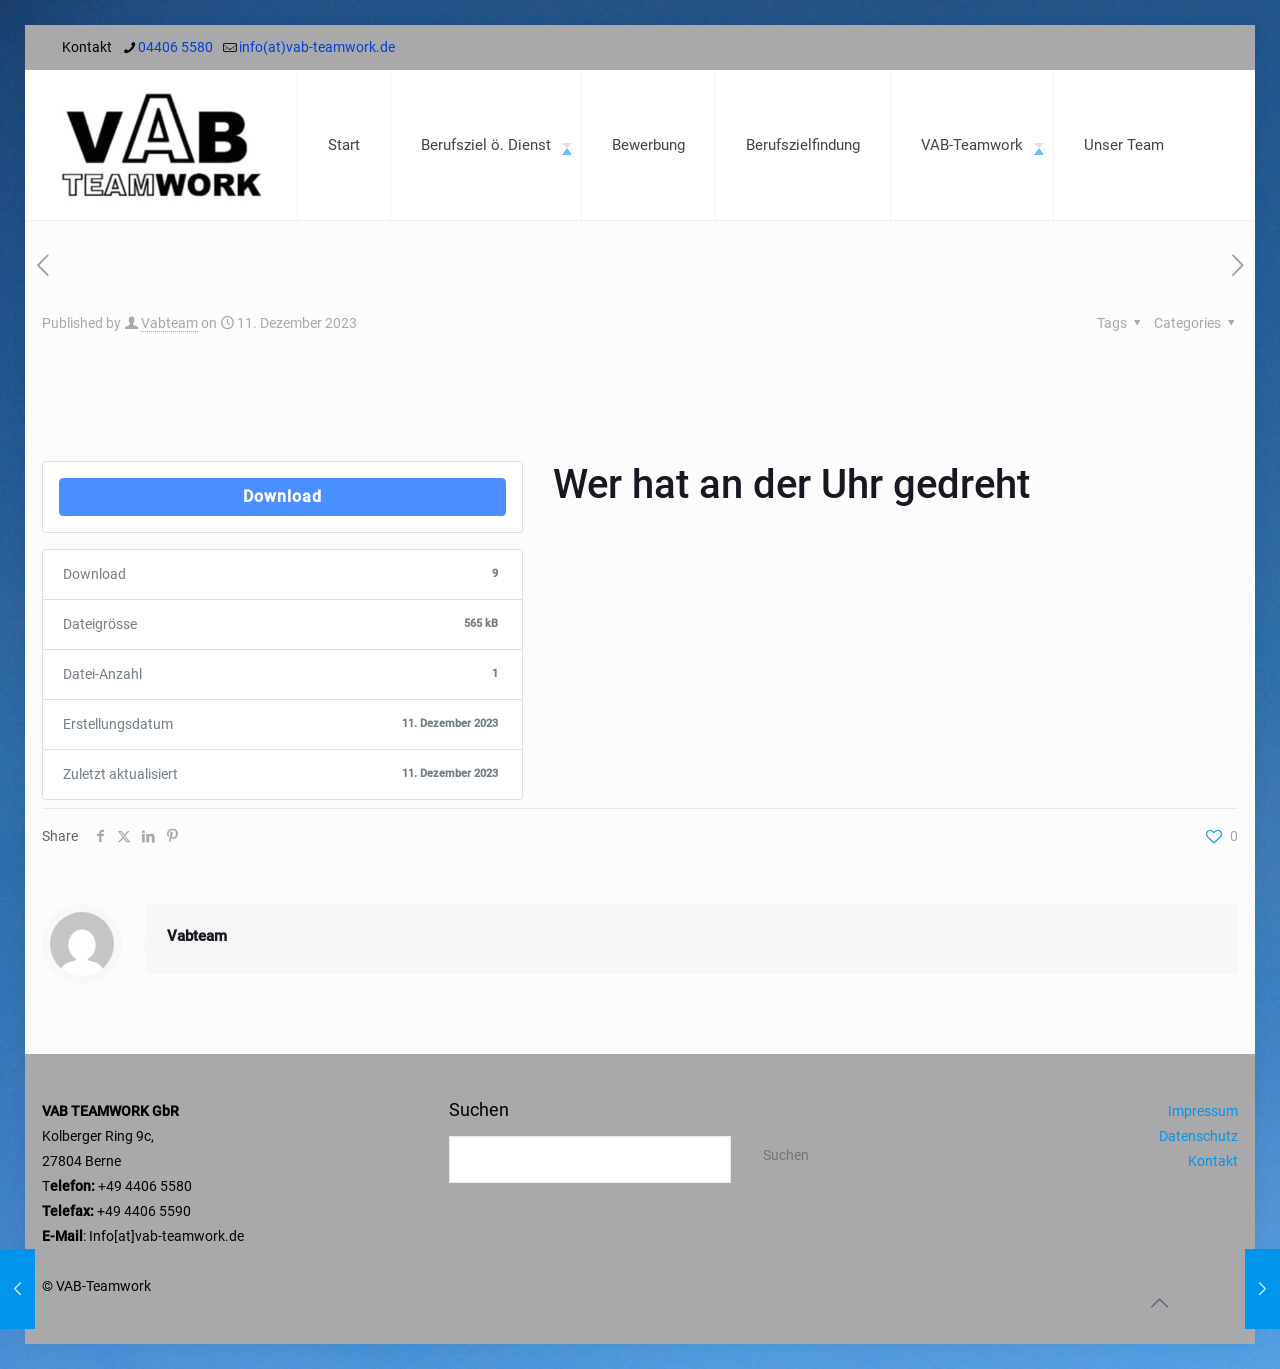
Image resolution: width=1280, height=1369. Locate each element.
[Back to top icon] (1159, 1303)
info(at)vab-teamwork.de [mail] (317, 47)
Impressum (1203, 1111)
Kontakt (1213, 1161)
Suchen (479, 1109)
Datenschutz (1198, 1136)
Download (282, 496)
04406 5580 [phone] (175, 47)
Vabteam (169, 323)
